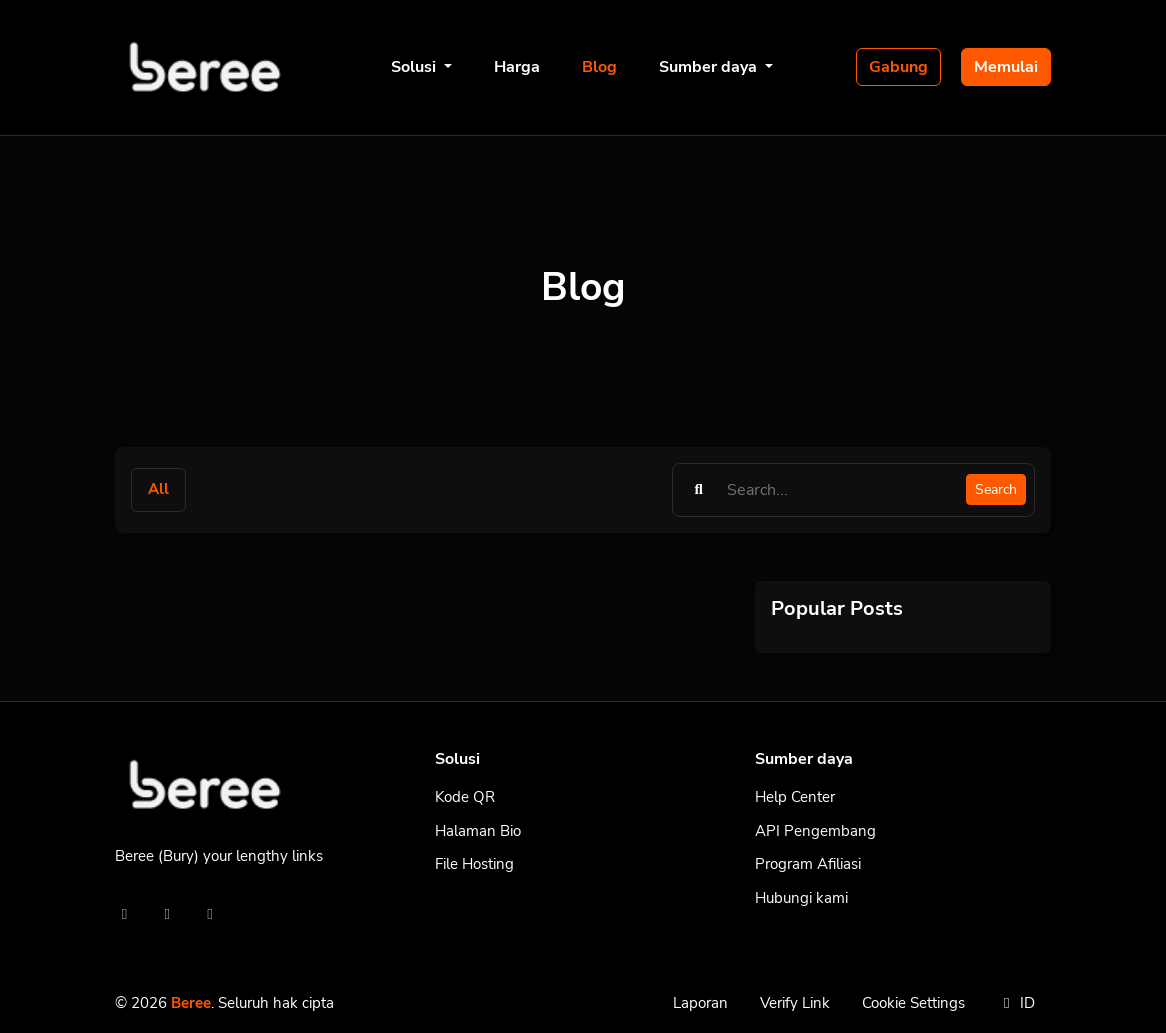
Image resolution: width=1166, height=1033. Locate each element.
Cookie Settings (913, 1003)
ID (1016, 1003)
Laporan (700, 1003)
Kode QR (465, 797)
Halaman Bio (478, 831)
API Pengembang (815, 831)
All (158, 489)
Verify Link (795, 1003)
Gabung (898, 67)
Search (996, 489)
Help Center (795, 797)
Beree (191, 1003)
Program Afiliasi (808, 864)
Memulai (1006, 67)
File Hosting (474, 864)
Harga (517, 67)
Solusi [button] (415, 67)
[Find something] (841, 490)
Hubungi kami (801, 898)
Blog (599, 67)
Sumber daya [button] (710, 67)
